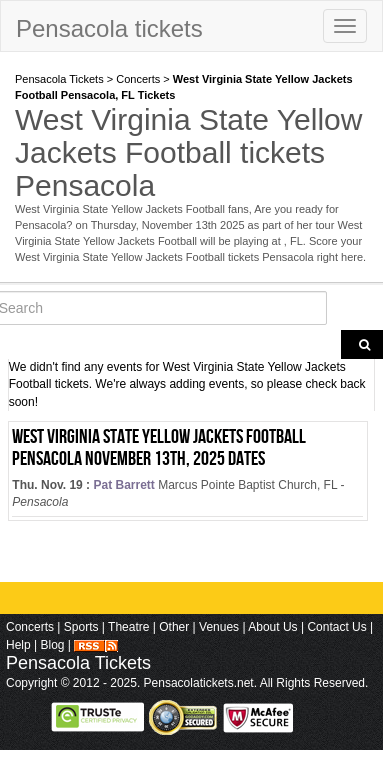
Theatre (128, 627)
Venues (219, 627)
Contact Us (336, 627)
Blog (52, 645)
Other (174, 627)
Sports (81, 627)
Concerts (138, 79)
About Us (272, 627)
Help (18, 645)
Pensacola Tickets (59, 79)
